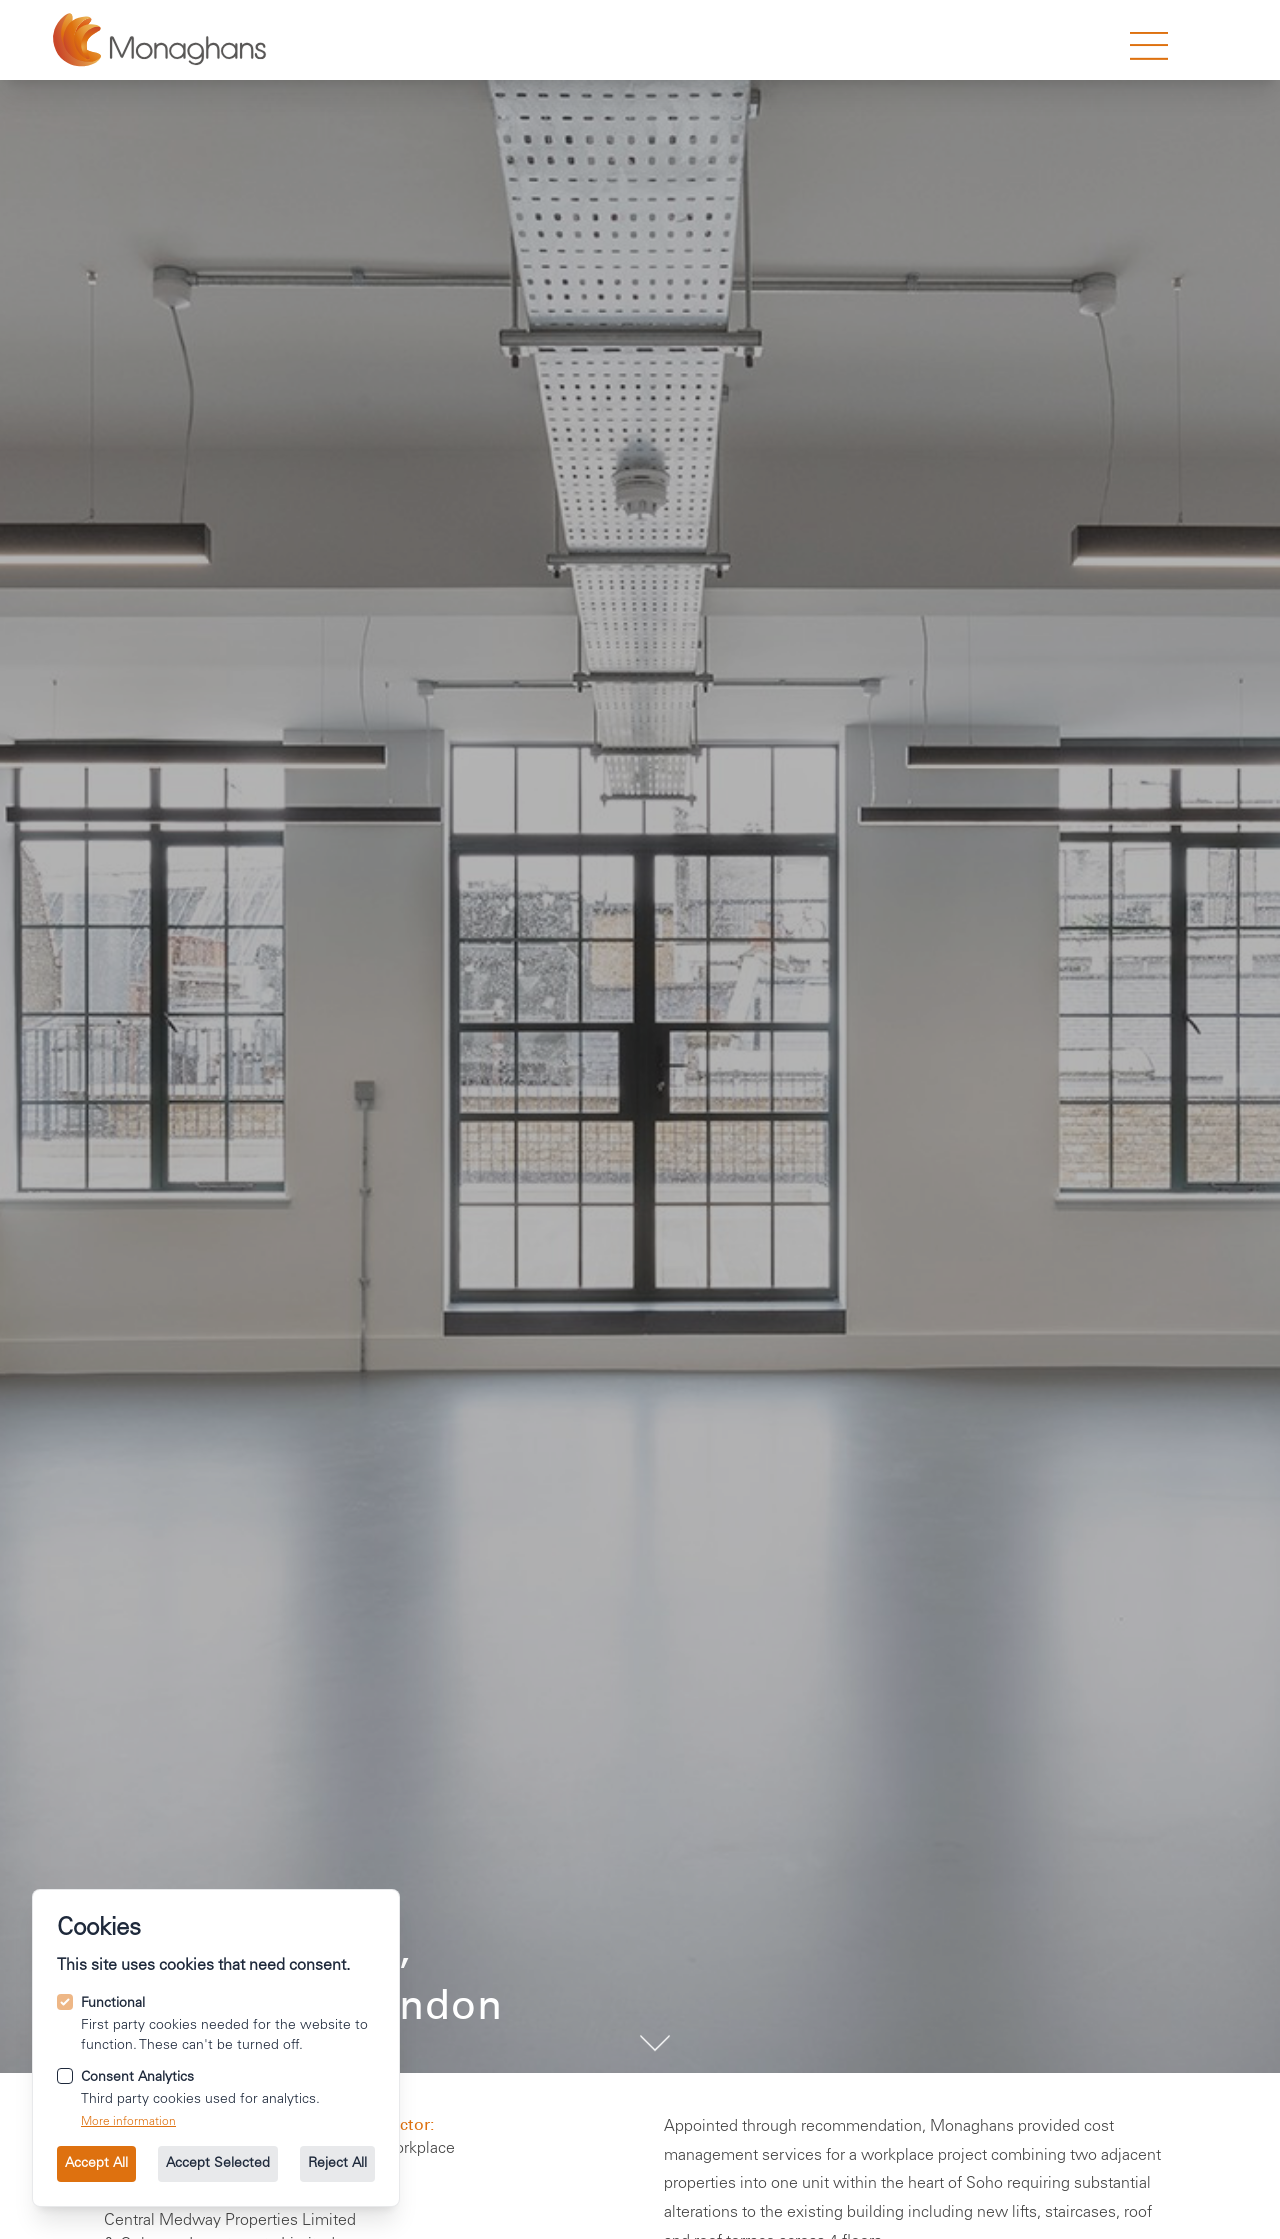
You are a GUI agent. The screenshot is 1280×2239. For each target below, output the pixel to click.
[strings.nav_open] (1149, 46)
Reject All (337, 2164)
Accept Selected (218, 2164)
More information (128, 2122)
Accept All (96, 2164)
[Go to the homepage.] (159, 40)
